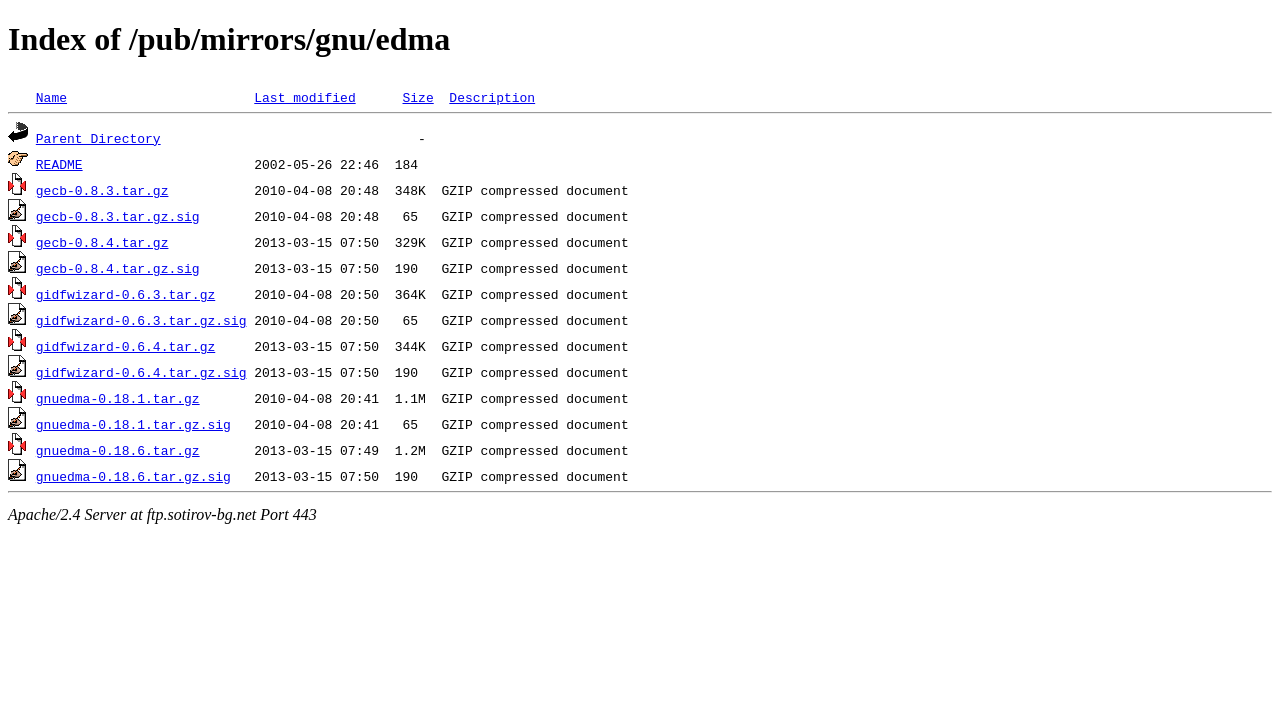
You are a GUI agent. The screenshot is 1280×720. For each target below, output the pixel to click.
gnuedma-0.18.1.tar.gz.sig (133, 424)
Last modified (304, 97)
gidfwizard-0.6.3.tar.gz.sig (141, 320)
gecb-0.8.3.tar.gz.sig (118, 216)
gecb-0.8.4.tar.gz (102, 242)
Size (417, 97)
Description (492, 97)
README (59, 164)
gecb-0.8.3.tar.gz (102, 190)
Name (51, 97)
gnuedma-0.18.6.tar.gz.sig (133, 476)
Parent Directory (98, 138)
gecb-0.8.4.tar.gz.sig (118, 268)
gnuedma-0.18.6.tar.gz (118, 450)
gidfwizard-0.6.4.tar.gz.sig (141, 372)
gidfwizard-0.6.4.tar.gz (125, 346)
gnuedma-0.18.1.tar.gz (118, 398)
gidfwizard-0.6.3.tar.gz (125, 294)
